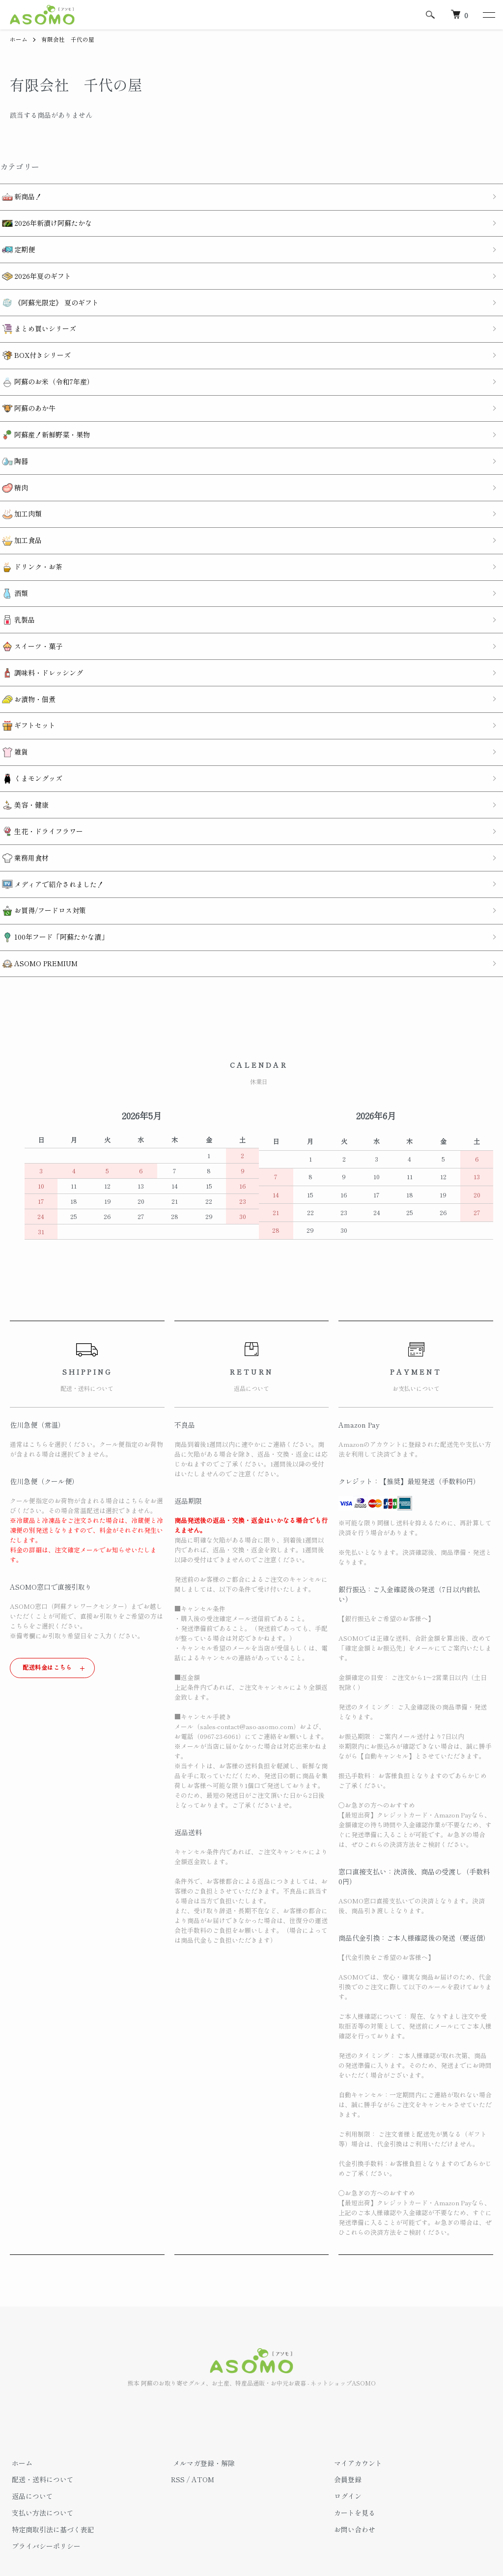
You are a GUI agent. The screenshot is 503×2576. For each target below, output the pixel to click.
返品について (30, 2451)
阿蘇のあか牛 (27, 395)
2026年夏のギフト (34, 271)
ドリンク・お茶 (30, 545)
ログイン (346, 2451)
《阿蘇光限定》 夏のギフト (48, 296)
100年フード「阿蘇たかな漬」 (53, 894)
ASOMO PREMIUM (38, 919)
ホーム (19, 39)
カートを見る (352, 2467)
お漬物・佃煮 (27, 670)
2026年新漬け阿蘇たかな (45, 221)
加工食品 (20, 520)
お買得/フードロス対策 (42, 869)
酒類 (13, 570)
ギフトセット (27, 694)
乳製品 (16, 595)
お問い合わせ (352, 2484)
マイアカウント (356, 2418)
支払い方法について (41, 2467)
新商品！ (20, 195)
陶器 (13, 445)
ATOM (203, 2434)
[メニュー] (488, 14)
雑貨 (13, 719)
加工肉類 (20, 495)
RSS (178, 2434)
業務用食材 (23, 819)
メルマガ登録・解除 (202, 2418)
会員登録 (346, 2434)
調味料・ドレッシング (40, 645)
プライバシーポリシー (44, 2501)
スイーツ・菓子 (30, 620)
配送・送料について (41, 2434)
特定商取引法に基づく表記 (51, 2484)
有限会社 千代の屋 (67, 39)
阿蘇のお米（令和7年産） (46, 370)
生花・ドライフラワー (40, 794)
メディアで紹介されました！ (51, 844)
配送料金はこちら (47, 1622)
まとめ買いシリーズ (37, 320)
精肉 (13, 470)
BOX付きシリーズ (34, 345)
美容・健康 (23, 769)
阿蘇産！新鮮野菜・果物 (44, 420)
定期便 (16, 246)
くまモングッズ (30, 744)
